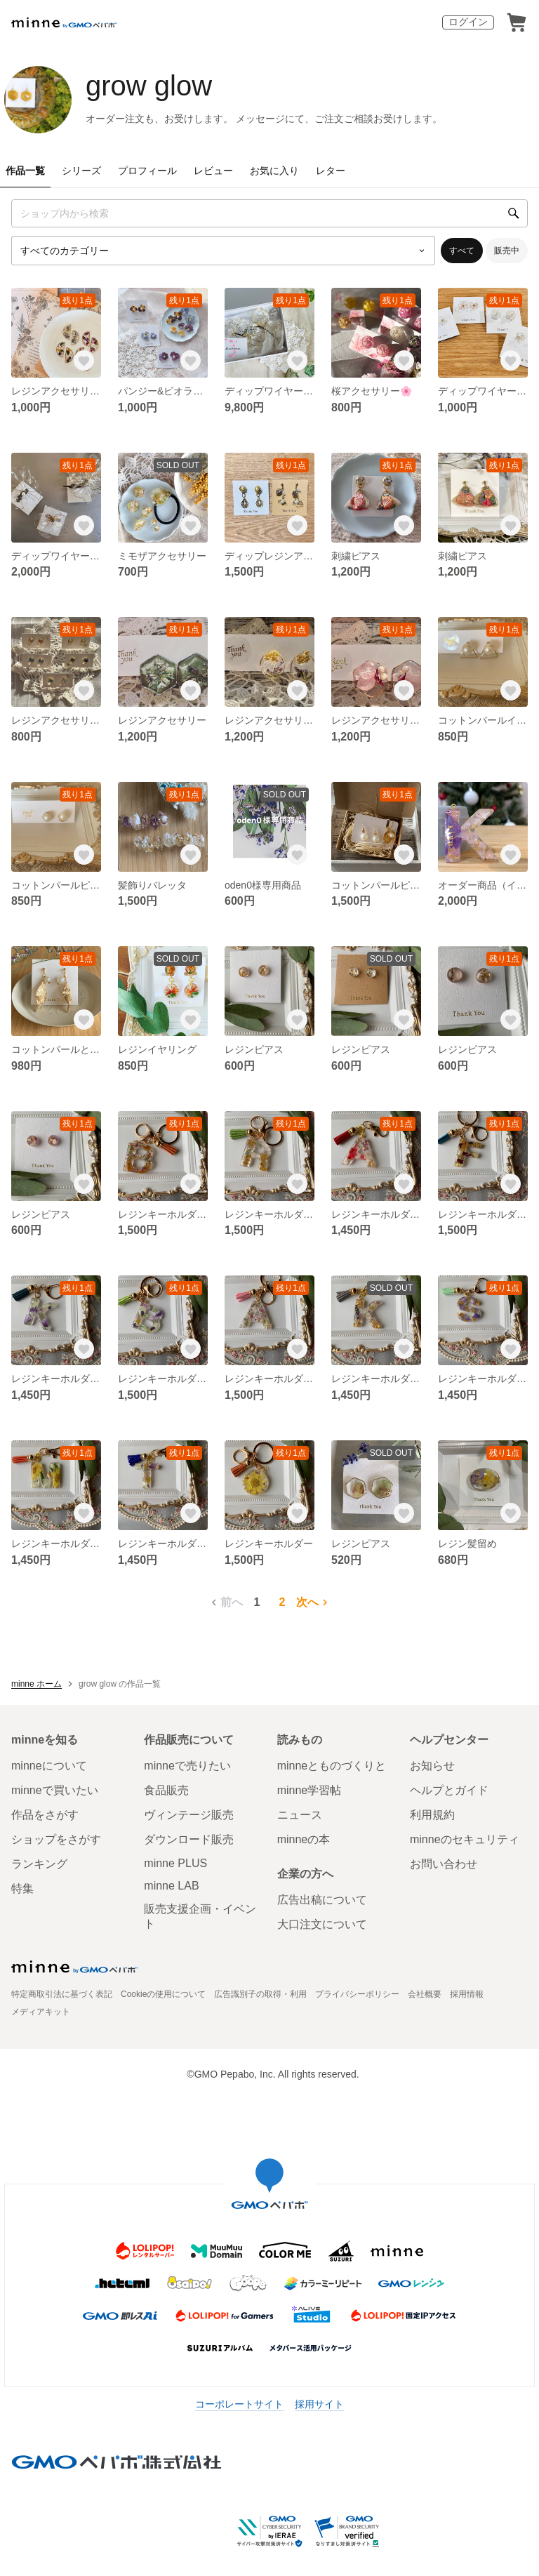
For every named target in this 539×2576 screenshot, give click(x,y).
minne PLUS (175, 1863)
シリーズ (81, 170)
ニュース (299, 1815)
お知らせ (432, 1766)
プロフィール (147, 170)
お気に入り (274, 170)
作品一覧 (25, 170)
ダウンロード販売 (189, 1839)
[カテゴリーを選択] (223, 250)
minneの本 (304, 1839)
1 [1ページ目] (257, 1602)
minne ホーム (36, 1684)
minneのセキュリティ (464, 1839)
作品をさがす (45, 1815)
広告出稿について (322, 1900)
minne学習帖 (309, 1790)
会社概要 (424, 1994)
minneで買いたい (54, 1790)
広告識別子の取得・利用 (260, 1994)
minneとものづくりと (332, 1766)
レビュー (213, 170)
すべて (461, 250)
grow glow (149, 85)
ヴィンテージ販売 (189, 1815)
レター (330, 170)
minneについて (49, 1766)
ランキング (39, 1864)
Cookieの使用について (163, 1994)
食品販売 (166, 1790)
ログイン (468, 21)
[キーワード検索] (269, 213)
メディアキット (40, 2012)
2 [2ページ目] (282, 1602)
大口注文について (322, 1924)
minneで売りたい (187, 1766)
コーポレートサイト (239, 2404)
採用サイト (319, 2404)
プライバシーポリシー (357, 1994)
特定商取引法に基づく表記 (61, 1994)
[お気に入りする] (84, 360)
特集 (22, 1888)
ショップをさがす (56, 1839)
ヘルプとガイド (449, 1790)
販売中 (506, 250)
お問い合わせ (443, 1864)
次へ (313, 1602)
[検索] (513, 213)
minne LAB (171, 1886)
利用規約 (432, 1815)
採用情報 (467, 1994)
